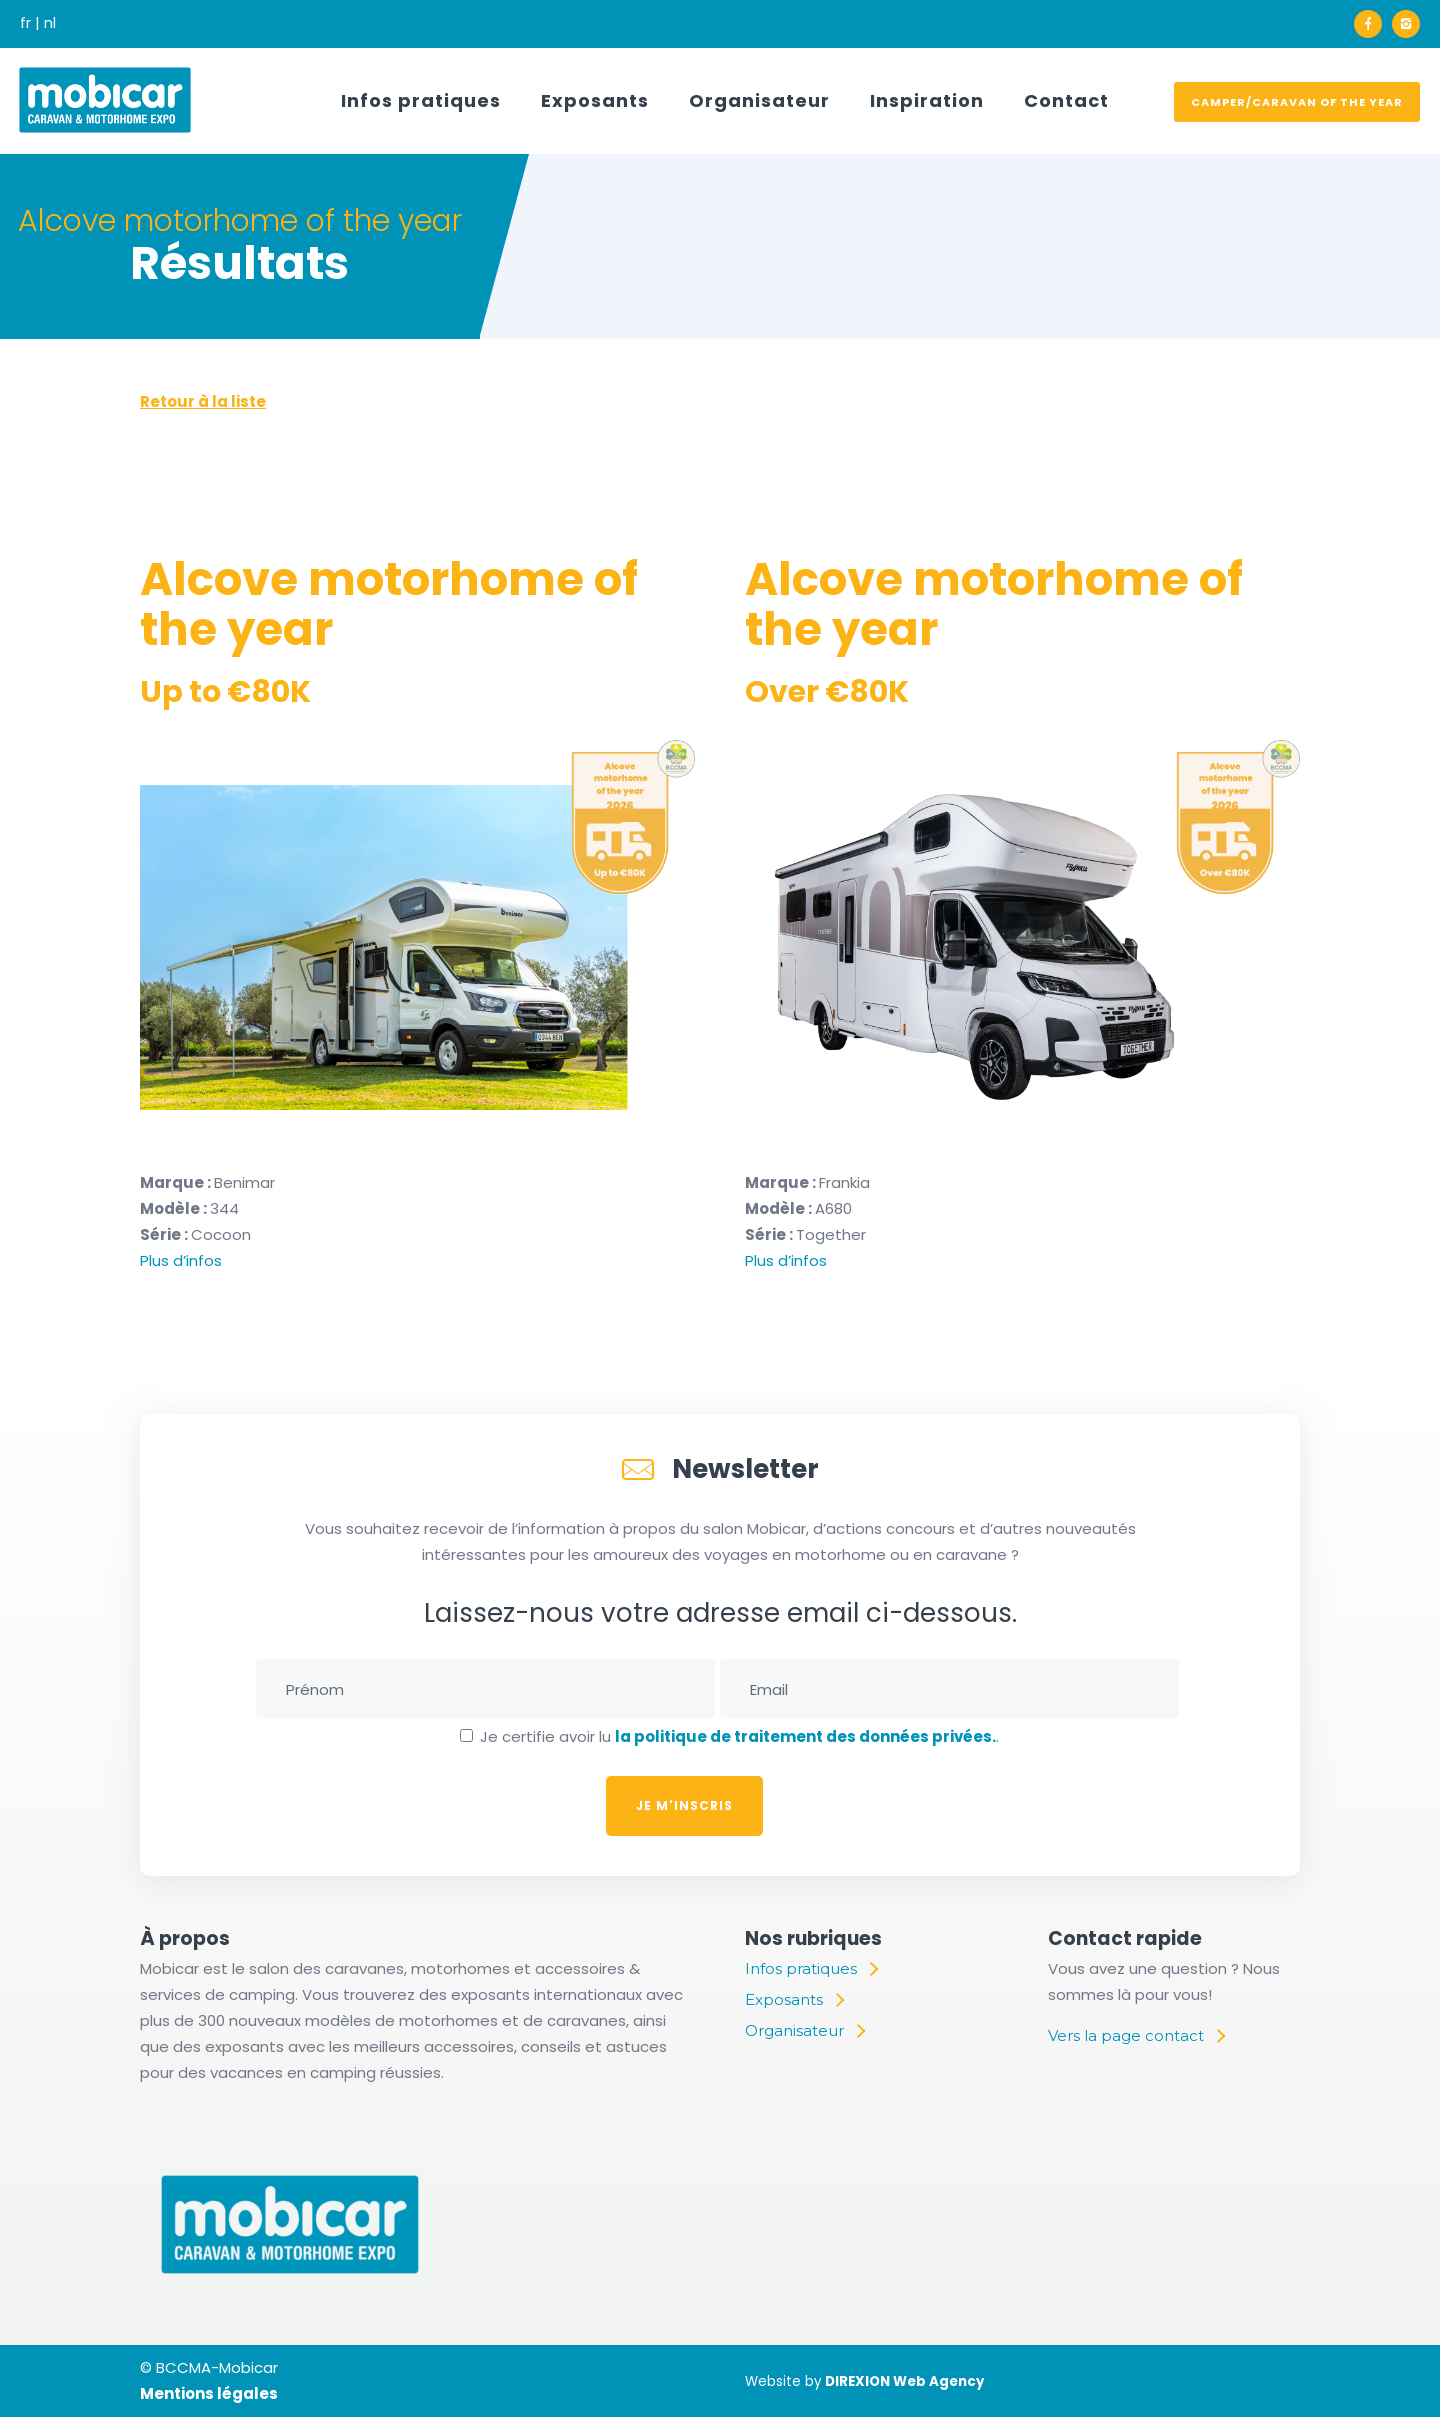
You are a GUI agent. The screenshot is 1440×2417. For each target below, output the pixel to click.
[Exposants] (794, 2000)
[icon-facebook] (1373, 24)
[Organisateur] (804, 2031)
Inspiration (927, 100)
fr (25, 22)
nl (50, 22)
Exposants (595, 100)
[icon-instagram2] (1406, 24)
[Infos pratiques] (811, 1969)
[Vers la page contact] (1136, 2036)
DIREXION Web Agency (904, 2381)
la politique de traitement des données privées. (805, 1736)
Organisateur (759, 100)
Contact (1066, 100)
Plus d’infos (181, 1260)
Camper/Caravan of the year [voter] (1297, 102)
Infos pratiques (421, 100)
